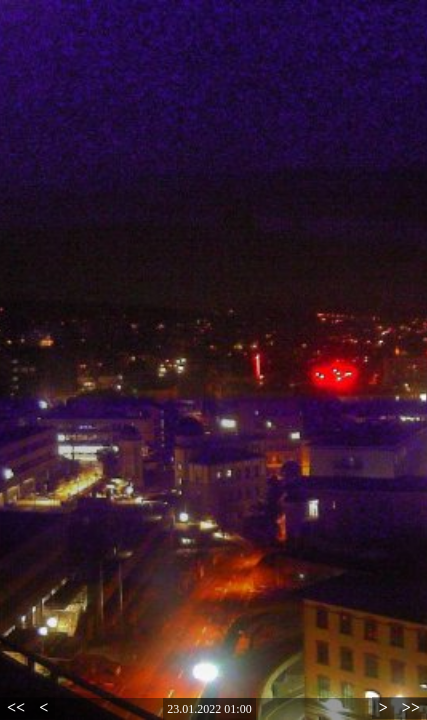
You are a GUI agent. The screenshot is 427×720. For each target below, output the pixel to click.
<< (16, 707)
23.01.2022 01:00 (209, 709)
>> (411, 707)
